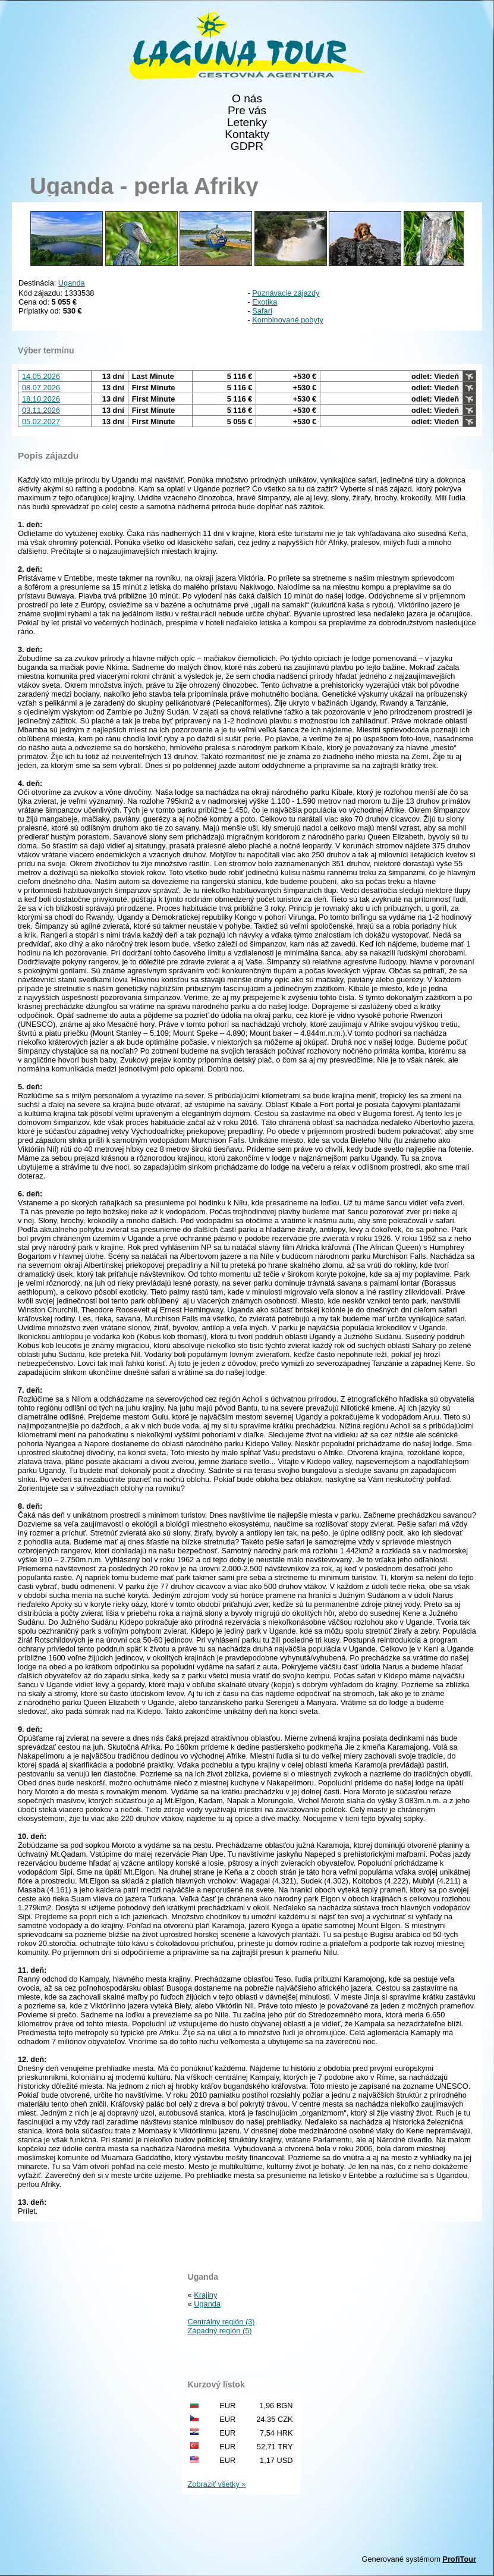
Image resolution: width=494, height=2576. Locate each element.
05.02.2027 (41, 421)
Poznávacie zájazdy (285, 293)
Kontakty (247, 134)
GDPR (247, 146)
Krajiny (205, 2294)
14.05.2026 (41, 376)
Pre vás (247, 111)
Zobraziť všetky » (217, 2484)
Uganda (71, 282)
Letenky (247, 123)
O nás (247, 99)
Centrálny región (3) (221, 2321)
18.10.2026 (41, 398)
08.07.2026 (41, 387)
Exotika (264, 301)
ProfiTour (459, 2559)
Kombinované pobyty (287, 319)
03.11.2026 (41, 410)
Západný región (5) (220, 2330)
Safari (262, 310)
